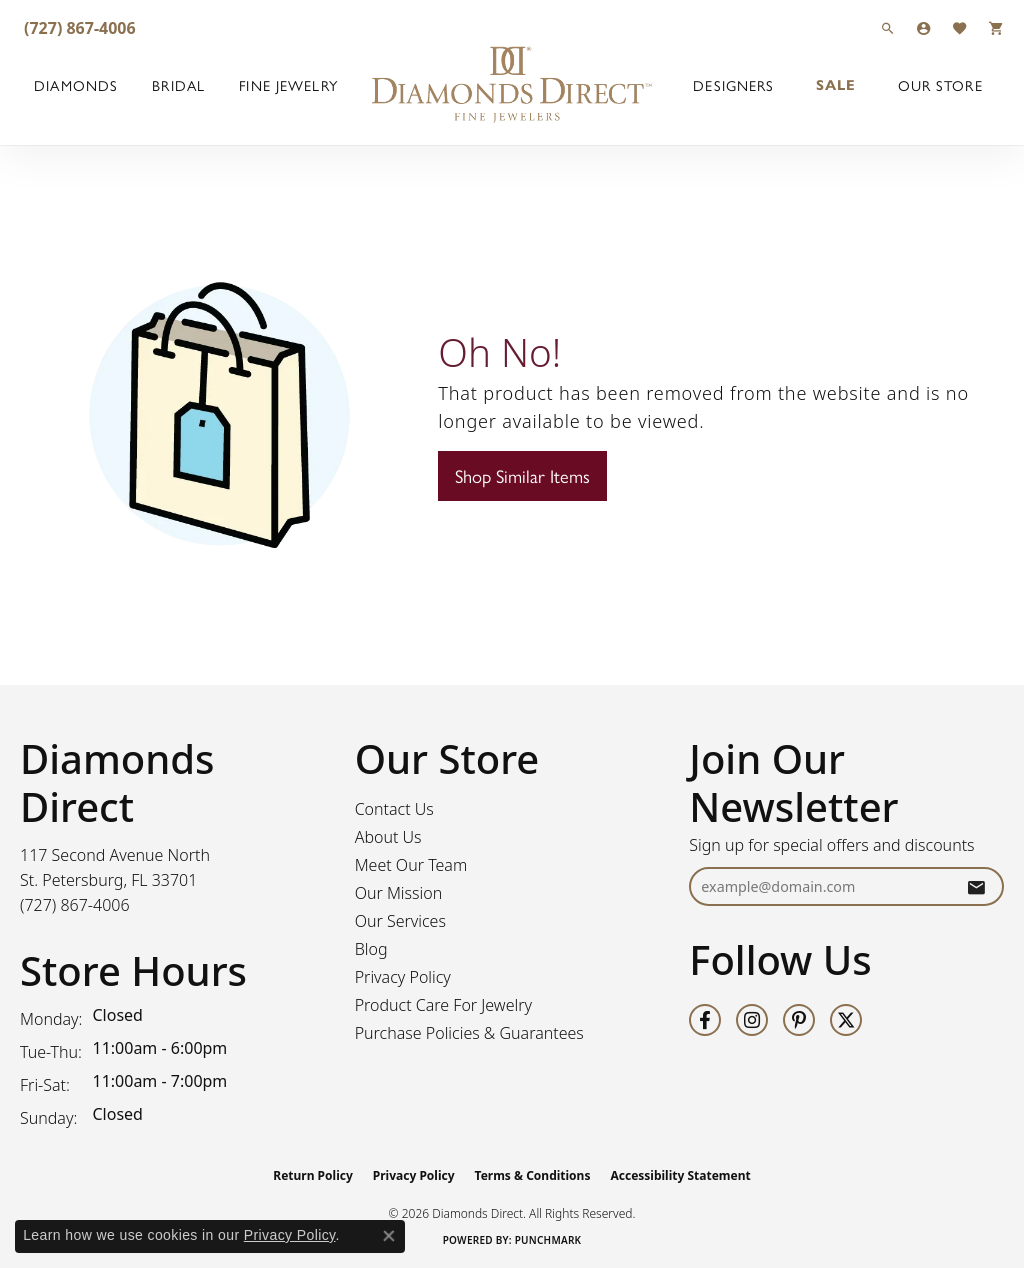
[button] (888, 27)
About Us (388, 837)
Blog (371, 949)
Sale (836, 85)
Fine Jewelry (288, 85)
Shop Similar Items (522, 475)
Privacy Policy (403, 977)
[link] (78, 27)
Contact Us (394, 809)
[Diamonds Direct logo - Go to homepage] (512, 85)
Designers (733, 85)
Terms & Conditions (533, 1175)
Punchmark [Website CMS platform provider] (548, 1240)
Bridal (178, 85)
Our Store (940, 85)
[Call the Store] (75, 905)
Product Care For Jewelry (443, 1005)
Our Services (400, 921)
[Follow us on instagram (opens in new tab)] (752, 1020)
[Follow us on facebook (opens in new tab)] (705, 1020)
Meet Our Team (411, 865)
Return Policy (313, 1175)
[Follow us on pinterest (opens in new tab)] (799, 1020)
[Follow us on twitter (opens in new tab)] (846, 1020)
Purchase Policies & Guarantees (469, 1033)
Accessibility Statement (680, 1175)
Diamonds (76, 85)
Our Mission (399, 893)
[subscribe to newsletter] (976, 886)
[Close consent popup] (389, 1236)
